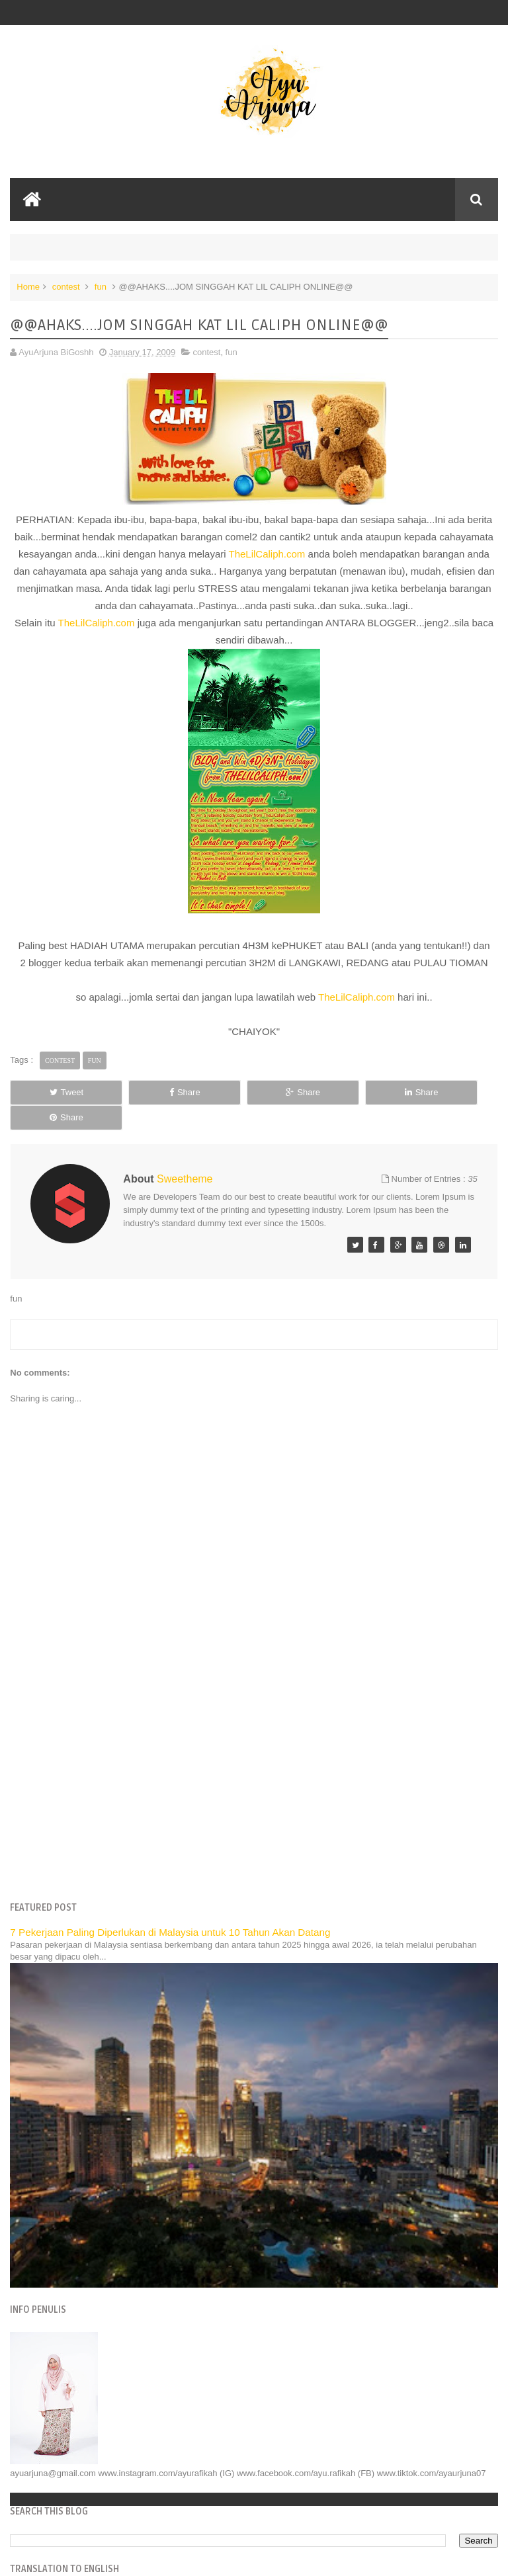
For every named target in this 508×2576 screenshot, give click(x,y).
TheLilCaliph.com (266, 554)
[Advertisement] (254, 1764)
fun (100, 287)
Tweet (57, 1092)
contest (66, 287)
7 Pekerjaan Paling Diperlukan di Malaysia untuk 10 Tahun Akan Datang (170, 1907)
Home (28, 287)
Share (155, 1092)
